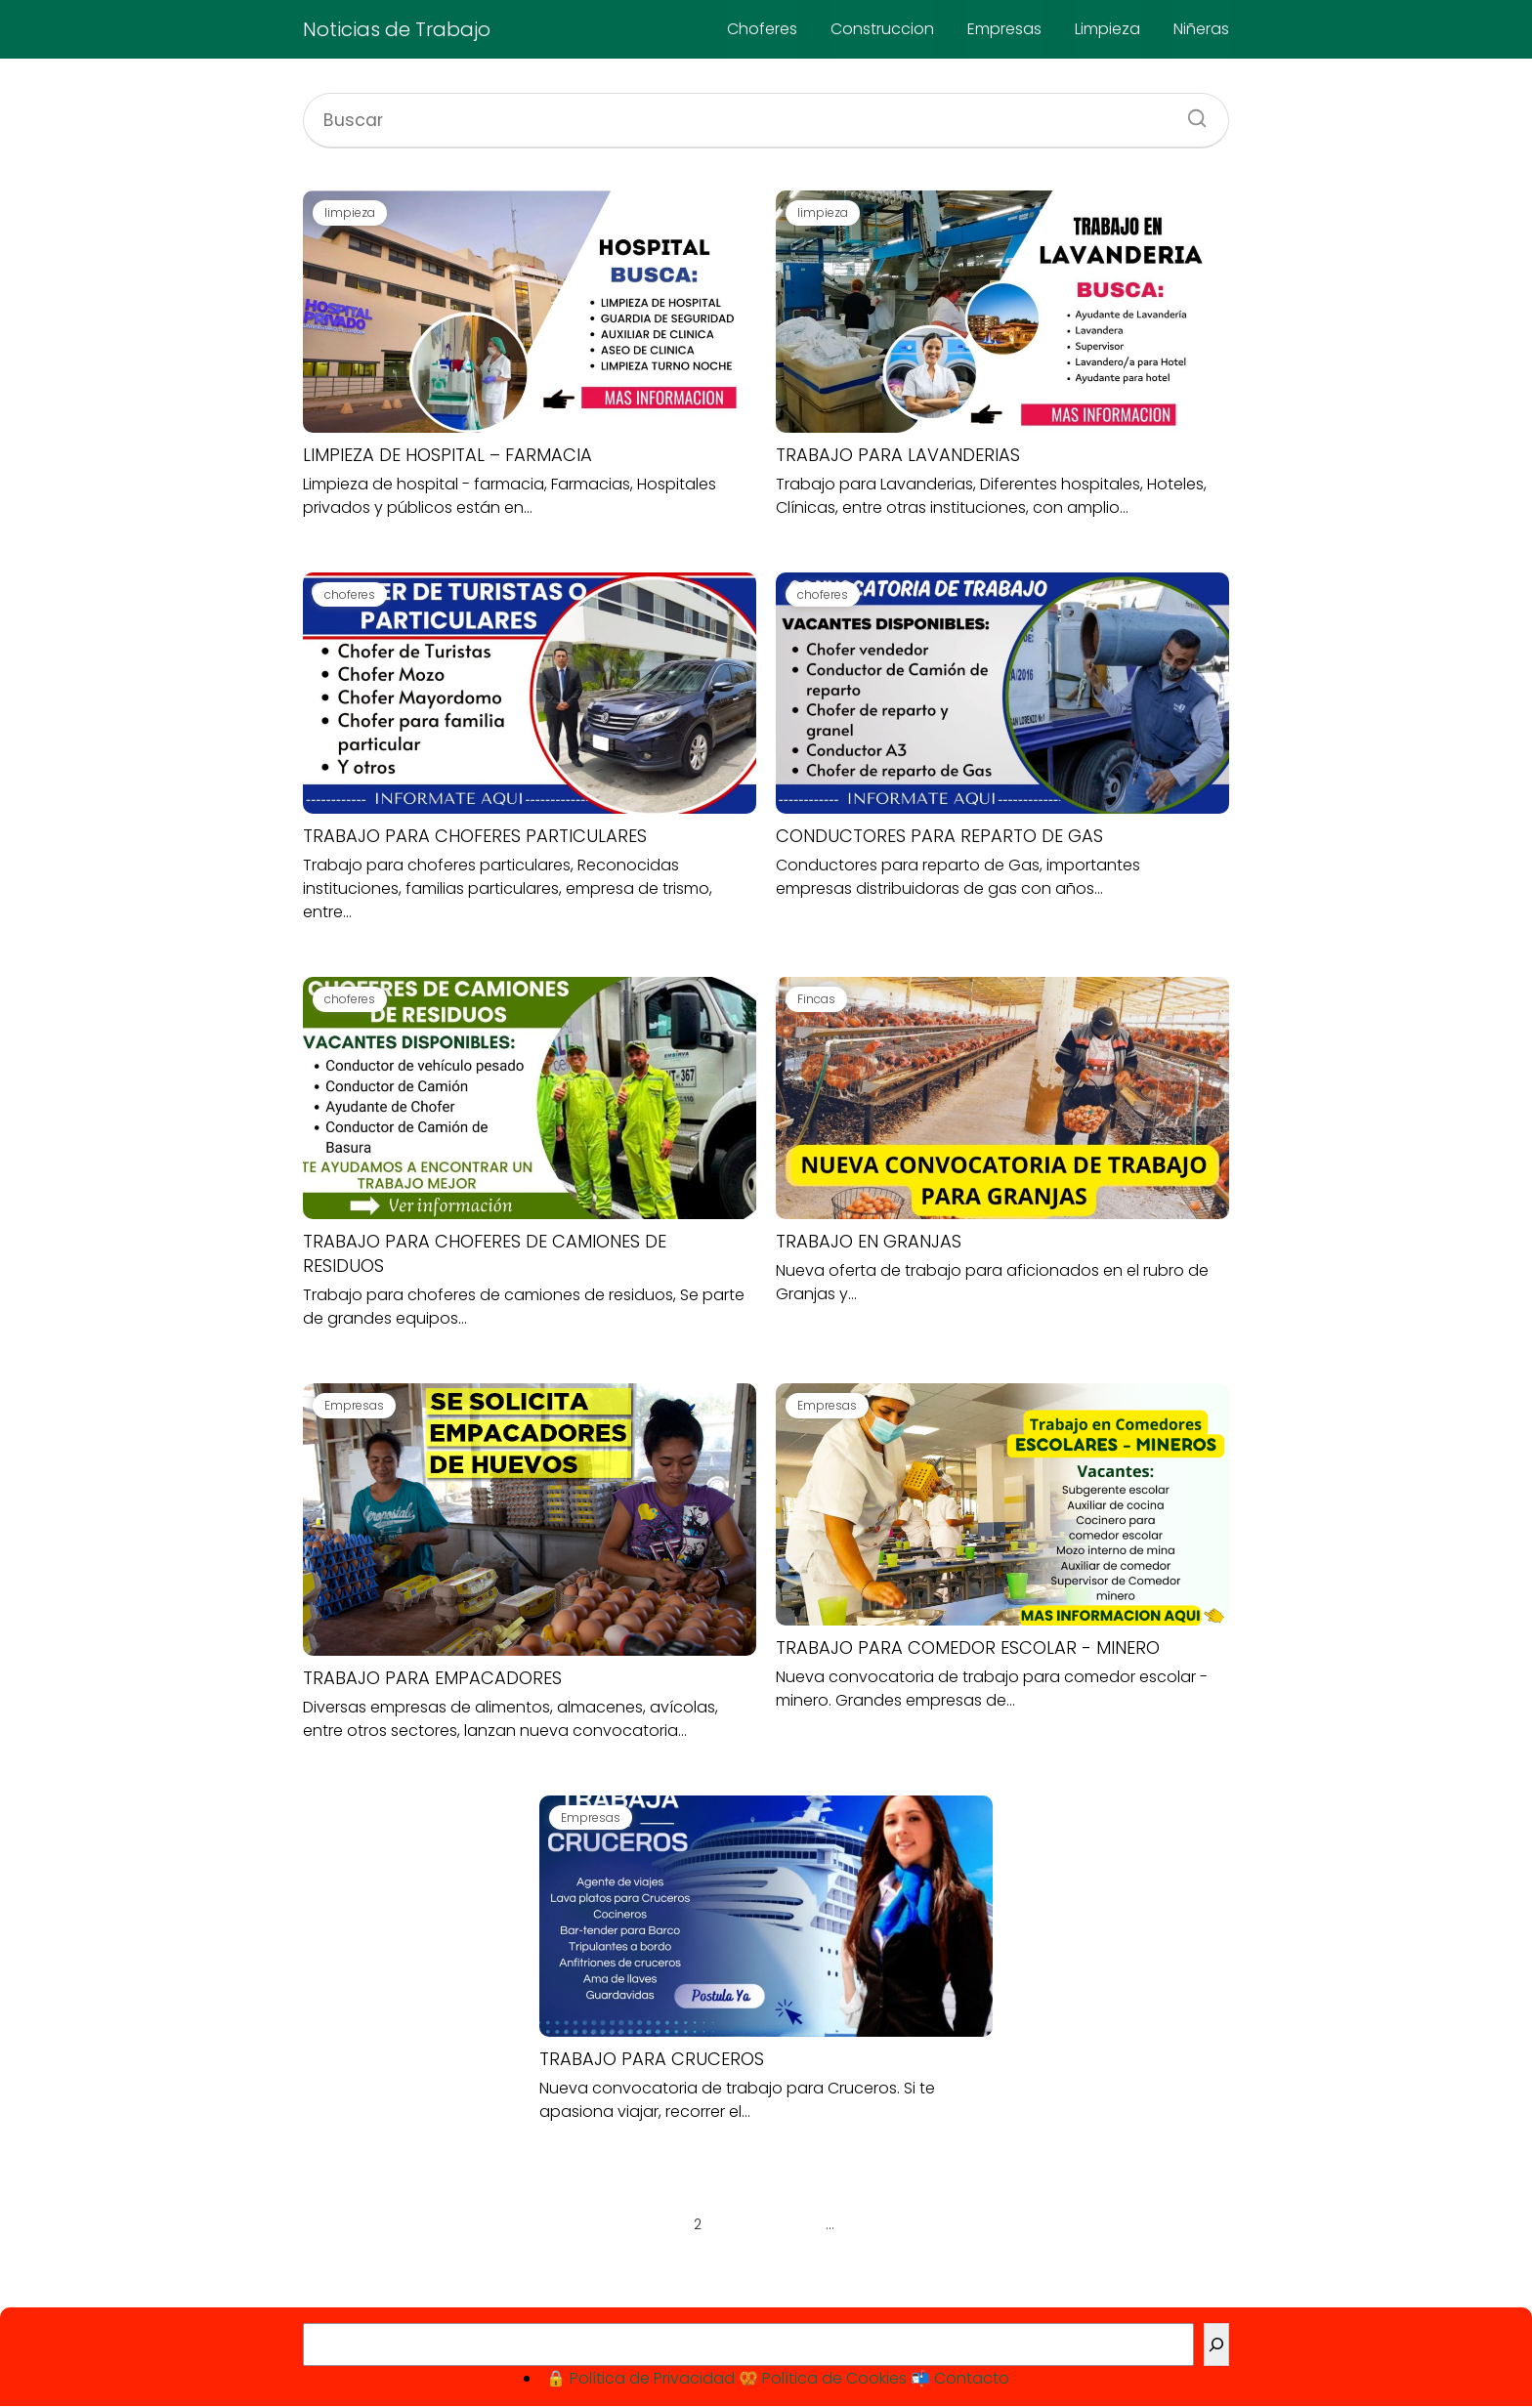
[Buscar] (1190, 112)
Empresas (1004, 29)
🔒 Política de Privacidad (640, 2378)
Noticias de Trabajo (396, 29)
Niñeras (1201, 29)
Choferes (762, 29)
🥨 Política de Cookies (823, 2378)
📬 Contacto (960, 2378)
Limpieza (1107, 29)
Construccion (882, 29)
